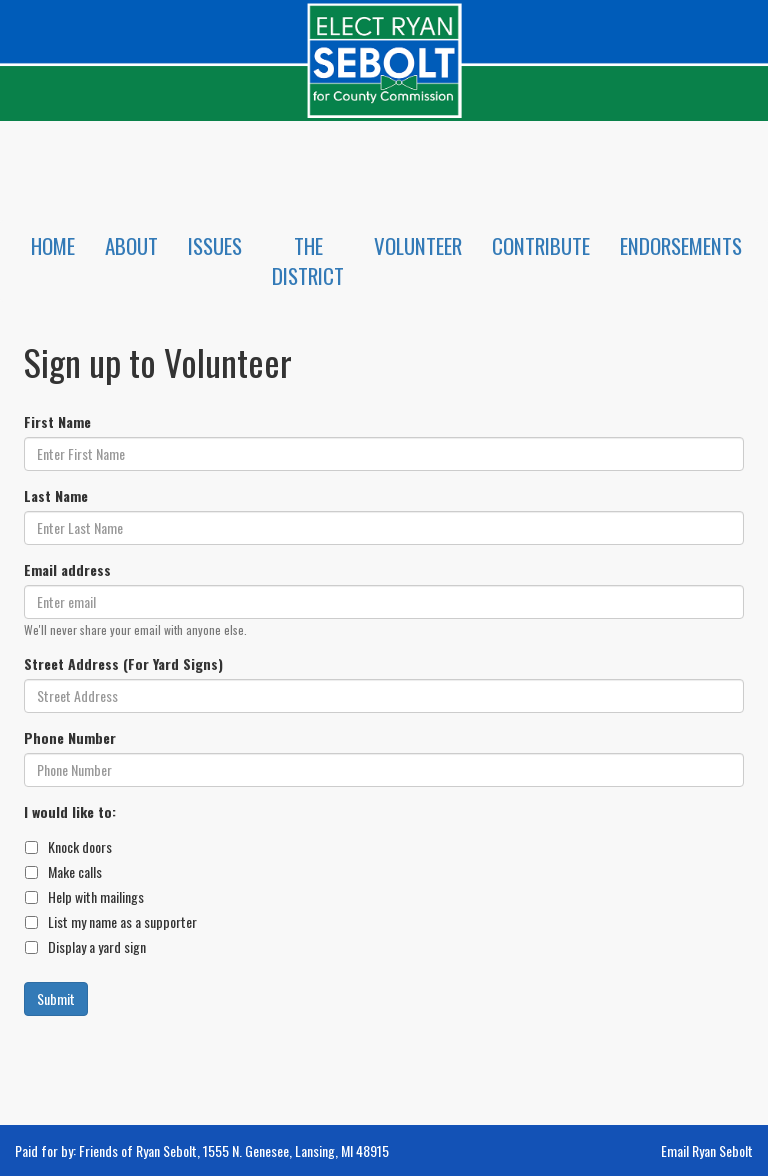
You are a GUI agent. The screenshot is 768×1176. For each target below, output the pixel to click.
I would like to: (70, 812)
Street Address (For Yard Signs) (123, 664)
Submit (56, 998)
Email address (67, 570)
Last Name (56, 496)
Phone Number (70, 738)
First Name (57, 422)
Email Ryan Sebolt (707, 1150)
